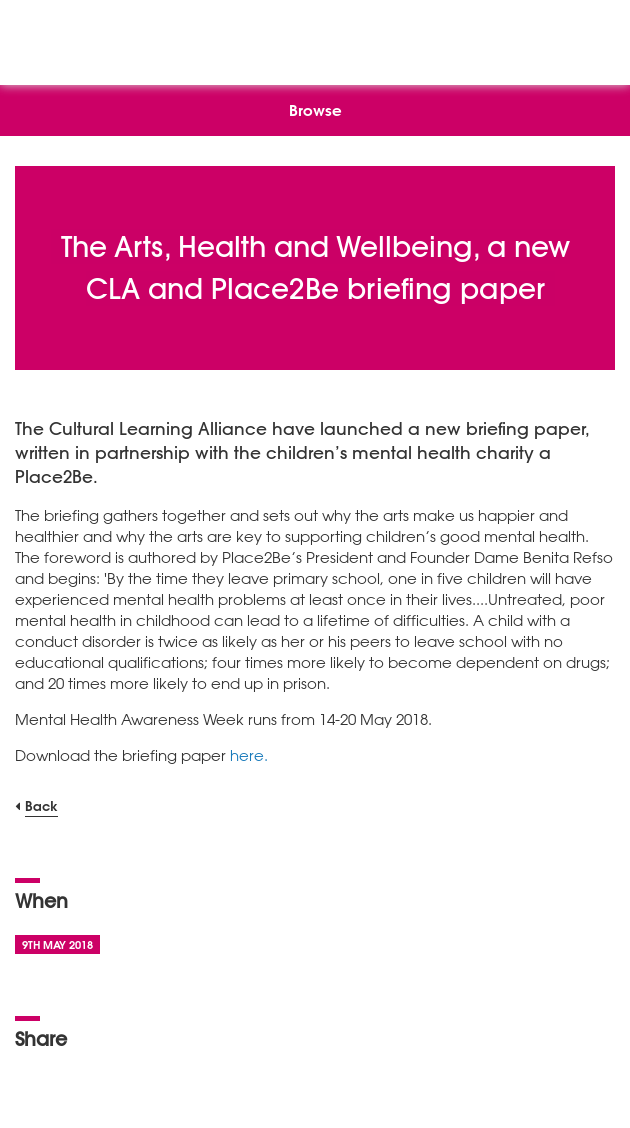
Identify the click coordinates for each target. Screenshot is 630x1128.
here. (249, 755)
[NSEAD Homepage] (315, 37)
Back (41, 805)
